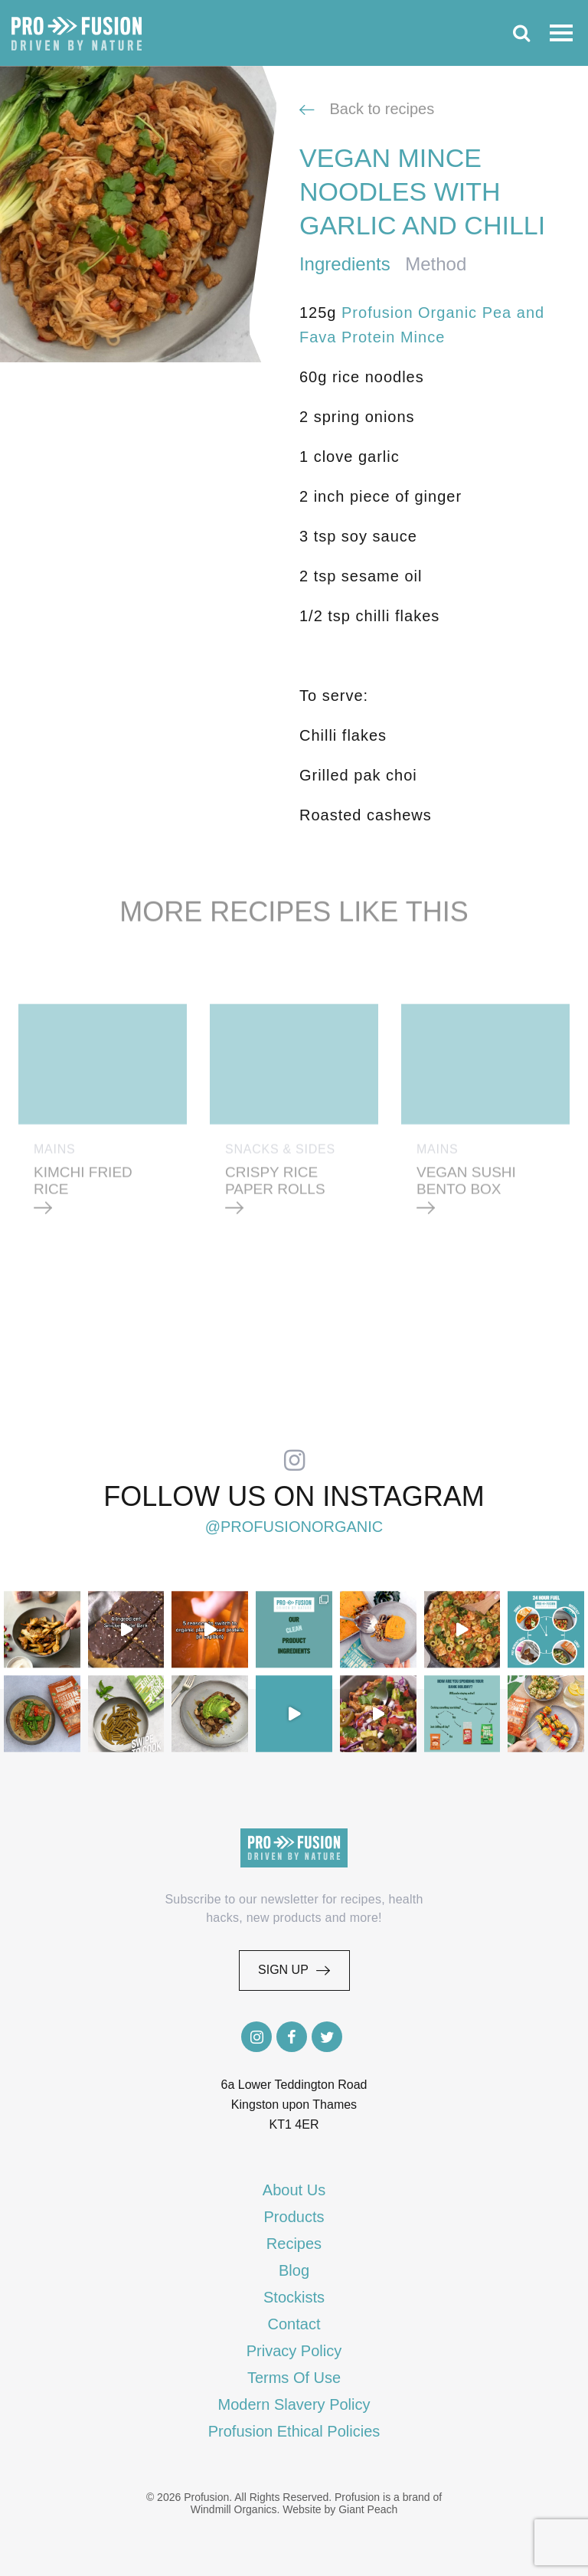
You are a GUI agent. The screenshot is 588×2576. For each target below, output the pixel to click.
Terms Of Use (294, 2377)
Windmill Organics (234, 2509)
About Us (294, 2190)
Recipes (294, 2243)
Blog (294, 2270)
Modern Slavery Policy (294, 2404)
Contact (294, 2324)
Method (435, 264)
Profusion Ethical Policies (294, 2431)
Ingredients (344, 264)
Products (294, 2216)
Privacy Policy (294, 2350)
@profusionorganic (294, 1527)
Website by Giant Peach (340, 2509)
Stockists (294, 2297)
